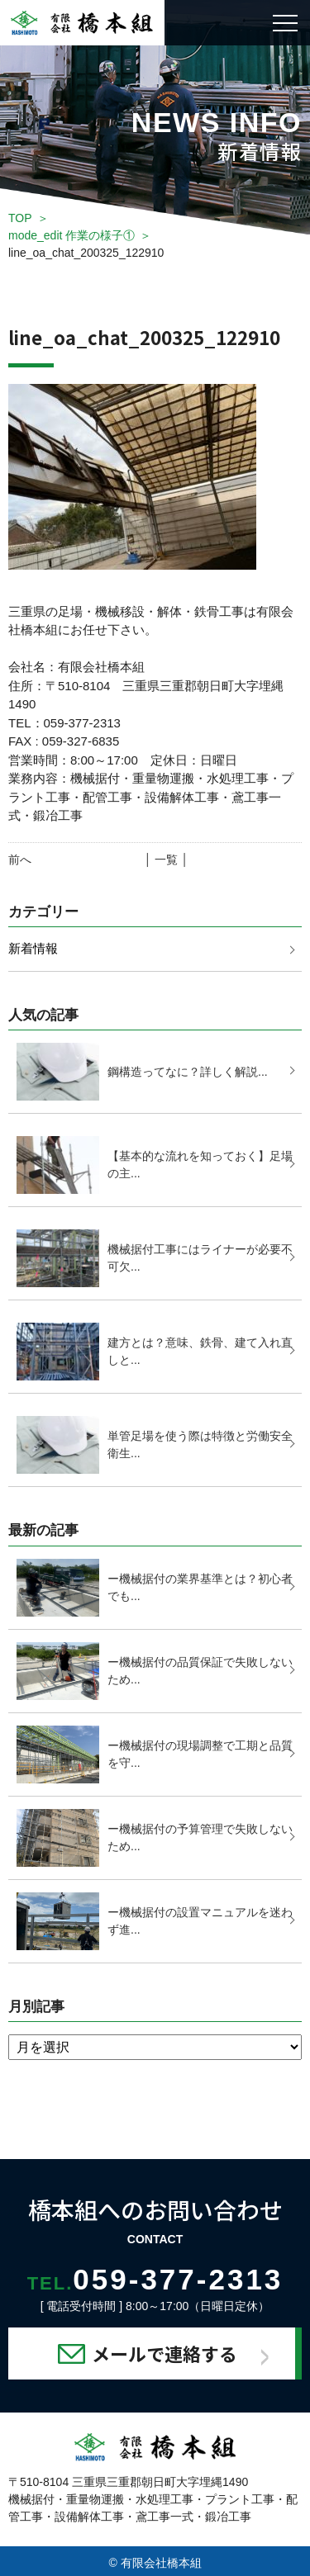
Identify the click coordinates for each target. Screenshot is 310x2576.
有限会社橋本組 (161, 2562)
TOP (20, 218)
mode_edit (71, 235)
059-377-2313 (155, 2279)
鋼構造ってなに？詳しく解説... (187, 1071)
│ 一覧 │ (166, 859)
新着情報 (33, 948)
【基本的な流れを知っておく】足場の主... (200, 1164)
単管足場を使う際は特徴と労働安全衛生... (200, 1444)
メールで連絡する (164, 2353)
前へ (19, 859)
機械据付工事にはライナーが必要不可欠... (200, 1258)
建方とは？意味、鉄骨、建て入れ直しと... (200, 1351)
